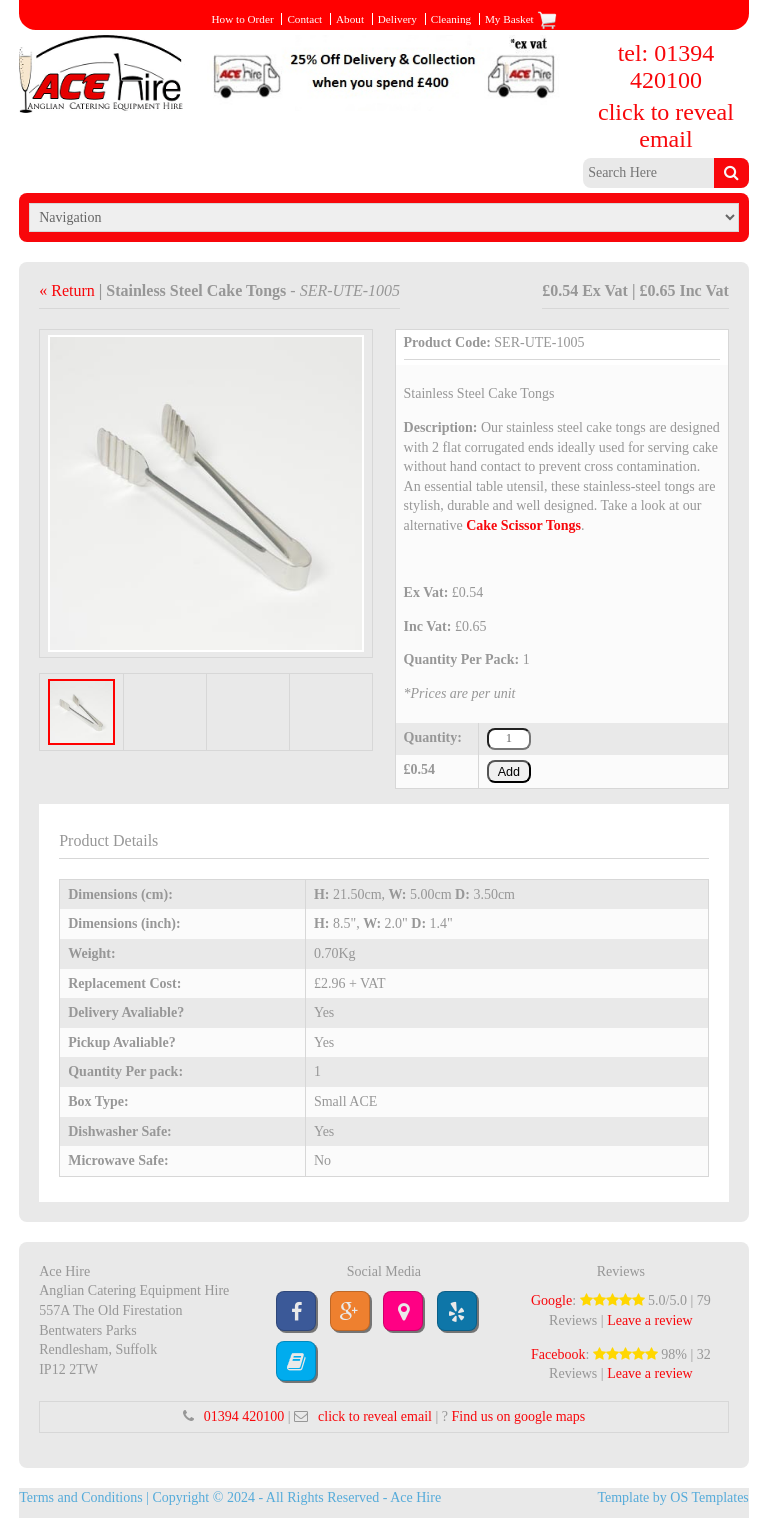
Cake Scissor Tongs (523, 525)
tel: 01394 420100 (666, 66)
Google (551, 1300)
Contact (304, 19)
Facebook (558, 1354)
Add (509, 772)
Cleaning (451, 19)
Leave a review (650, 1320)
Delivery (397, 19)
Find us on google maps (518, 1416)
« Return (69, 290)
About (350, 19)
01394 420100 (244, 1416)
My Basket (521, 19)
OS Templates (709, 1497)
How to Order (242, 19)
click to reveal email (666, 125)
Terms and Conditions (80, 1497)
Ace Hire (415, 1497)
